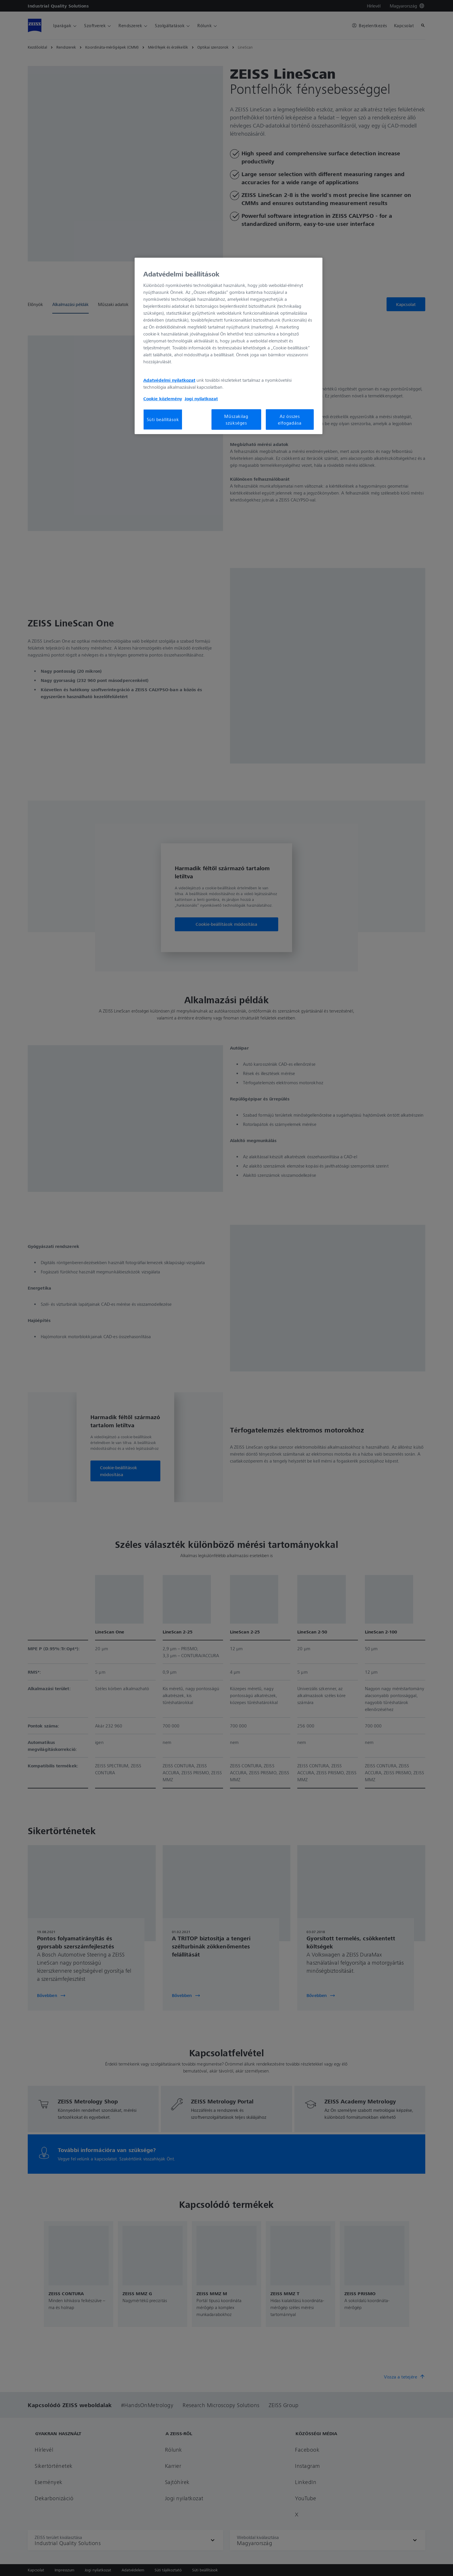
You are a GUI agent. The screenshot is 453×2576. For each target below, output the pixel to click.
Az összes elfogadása (289, 419)
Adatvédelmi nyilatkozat (169, 380)
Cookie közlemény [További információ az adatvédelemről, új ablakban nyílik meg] (162, 398)
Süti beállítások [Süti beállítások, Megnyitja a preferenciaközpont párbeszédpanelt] (163, 419)
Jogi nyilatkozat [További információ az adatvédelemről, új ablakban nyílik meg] (201, 398)
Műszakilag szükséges (236, 419)
